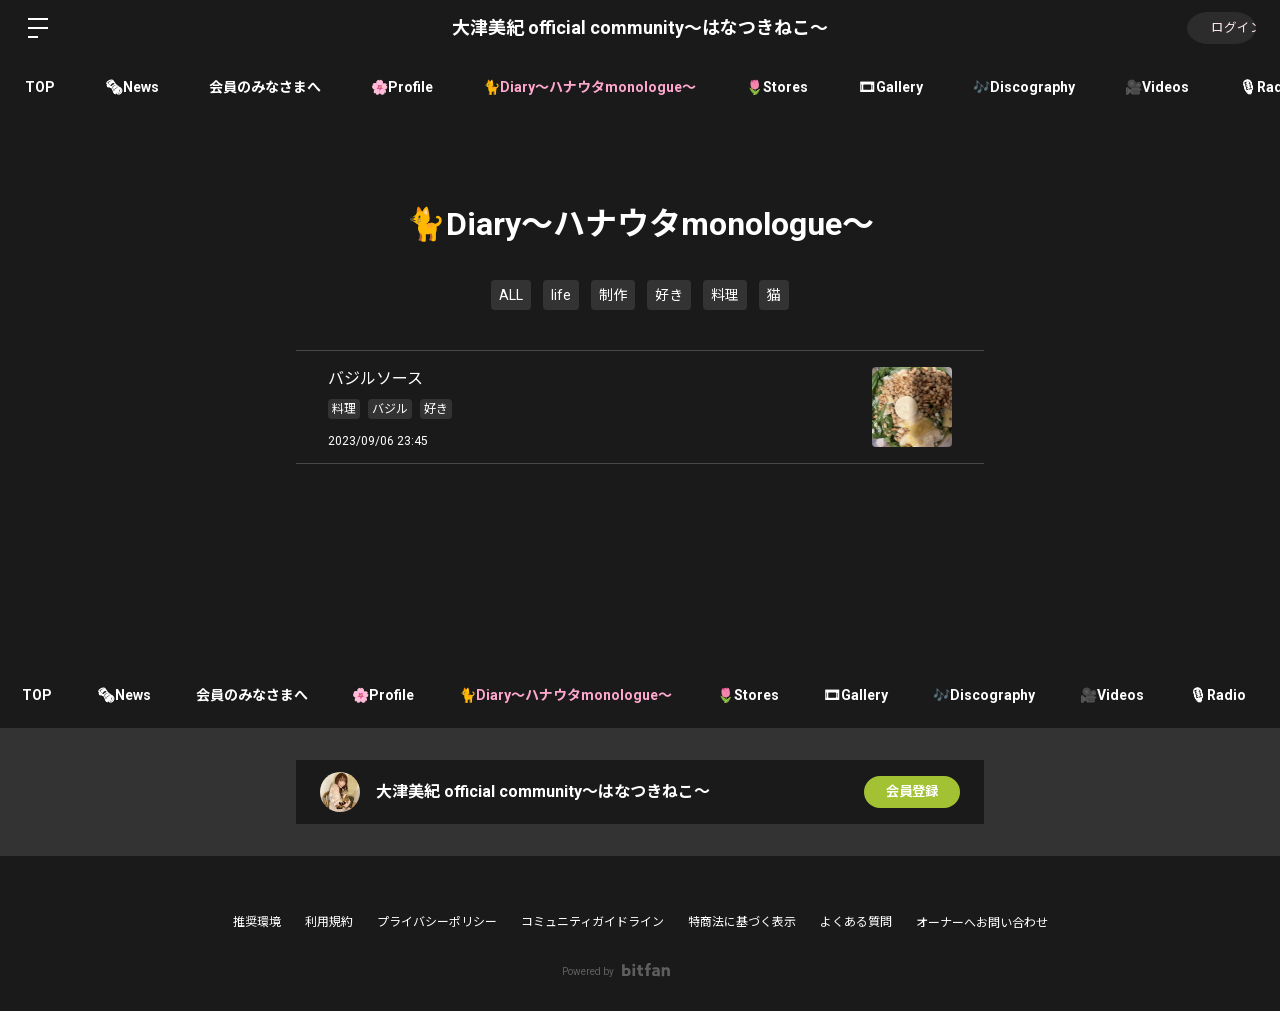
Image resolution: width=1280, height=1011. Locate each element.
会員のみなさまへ (265, 87)
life (561, 295)
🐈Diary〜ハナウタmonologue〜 (589, 87)
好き (669, 295)
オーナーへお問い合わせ (982, 923)
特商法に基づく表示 (742, 922)
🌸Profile (402, 87)
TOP (40, 87)
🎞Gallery (890, 87)
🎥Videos (1157, 87)
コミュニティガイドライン (592, 922)
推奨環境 (257, 922)
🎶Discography (1024, 87)
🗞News (132, 87)
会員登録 (912, 792)
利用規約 (329, 922)
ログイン (1220, 28)
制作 (613, 295)
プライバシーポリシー (437, 922)
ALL (511, 295)
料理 (725, 295)
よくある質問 (856, 922)
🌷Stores (777, 87)
